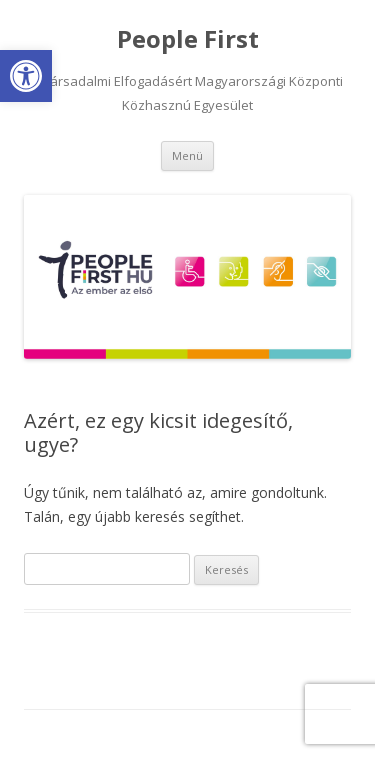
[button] (26, 76)
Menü (187, 155)
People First (188, 39)
